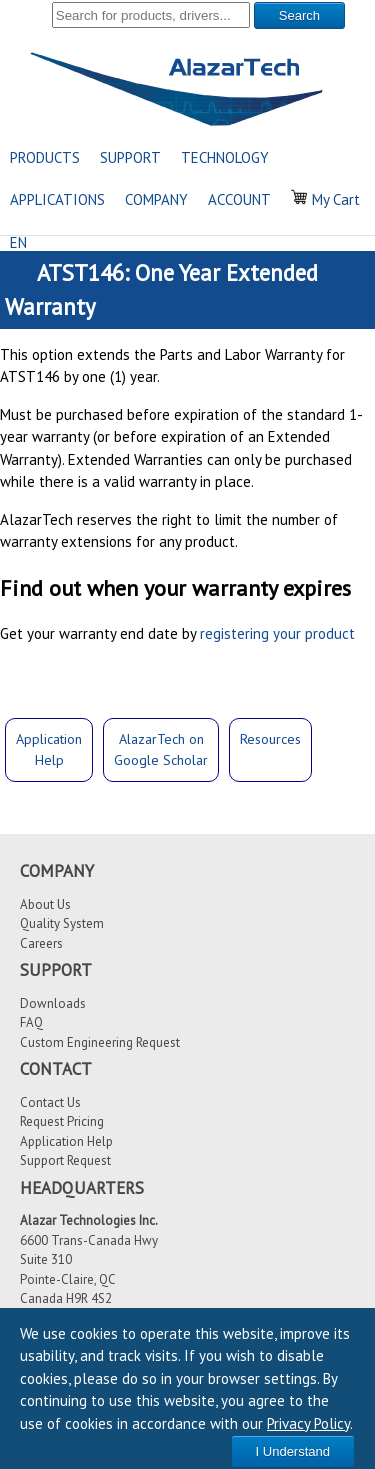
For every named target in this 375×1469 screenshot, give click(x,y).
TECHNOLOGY (225, 157)
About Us (45, 904)
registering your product (277, 633)
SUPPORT (130, 157)
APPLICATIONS (57, 199)
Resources (270, 739)
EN (18, 242)
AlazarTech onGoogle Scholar (161, 749)
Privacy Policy (308, 1423)
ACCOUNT (239, 199)
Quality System (62, 923)
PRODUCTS (45, 157)
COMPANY (156, 199)
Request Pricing (62, 1121)
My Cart (325, 199)
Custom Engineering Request (100, 1042)
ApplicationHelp (49, 749)
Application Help (66, 1141)
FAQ (31, 1022)
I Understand (293, 1451)
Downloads (53, 1003)
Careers (41, 943)
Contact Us (50, 1102)
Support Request (65, 1160)
